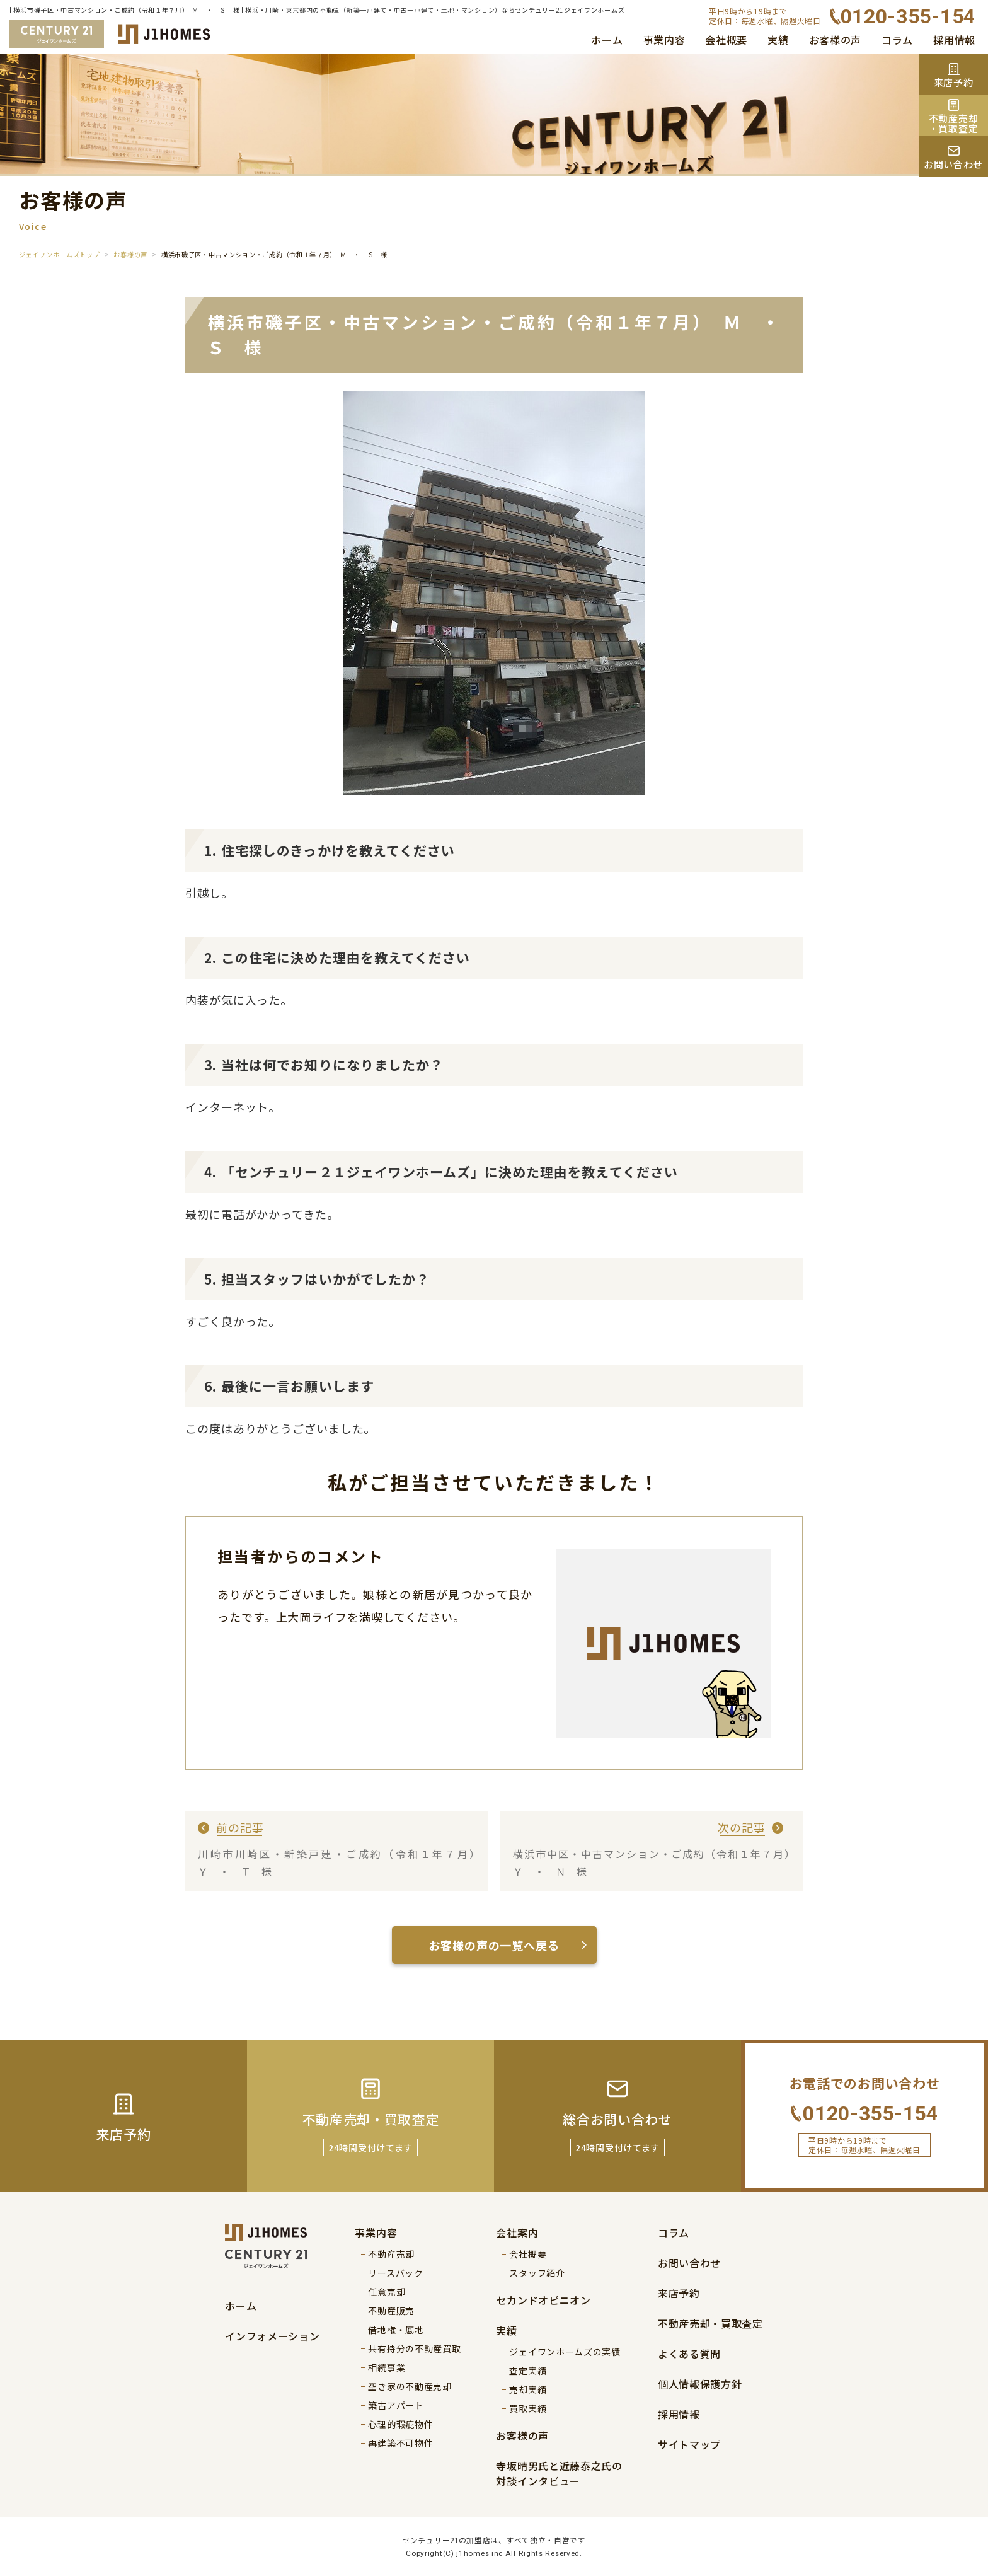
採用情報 (954, 39)
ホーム (607, 39)
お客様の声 (835, 39)
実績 (777, 39)
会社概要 (726, 39)
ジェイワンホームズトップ (59, 254)
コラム (897, 39)
